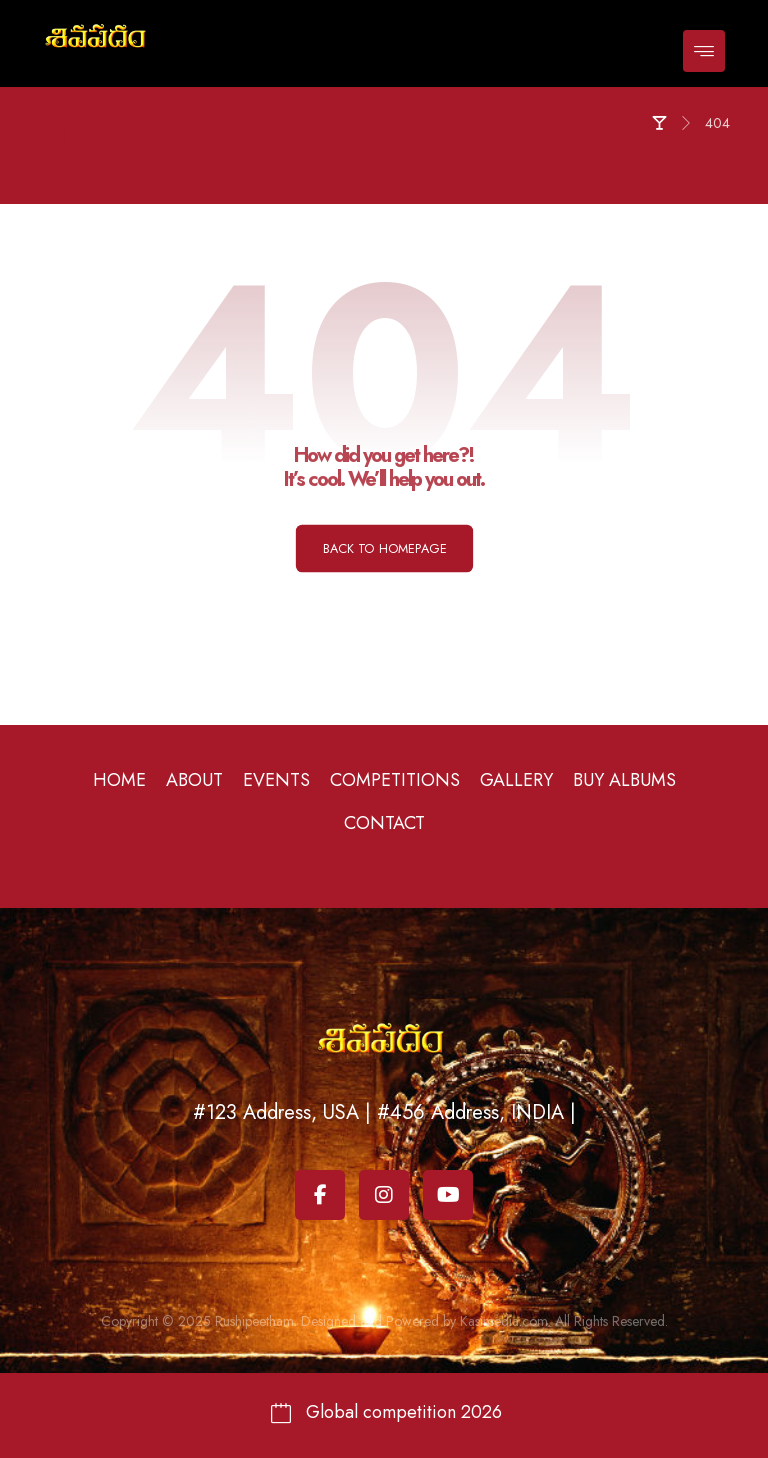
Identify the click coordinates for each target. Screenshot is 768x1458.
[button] (704, 51)
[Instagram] (384, 1195)
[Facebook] (320, 1195)
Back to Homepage (383, 548)
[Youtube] (448, 1195)
